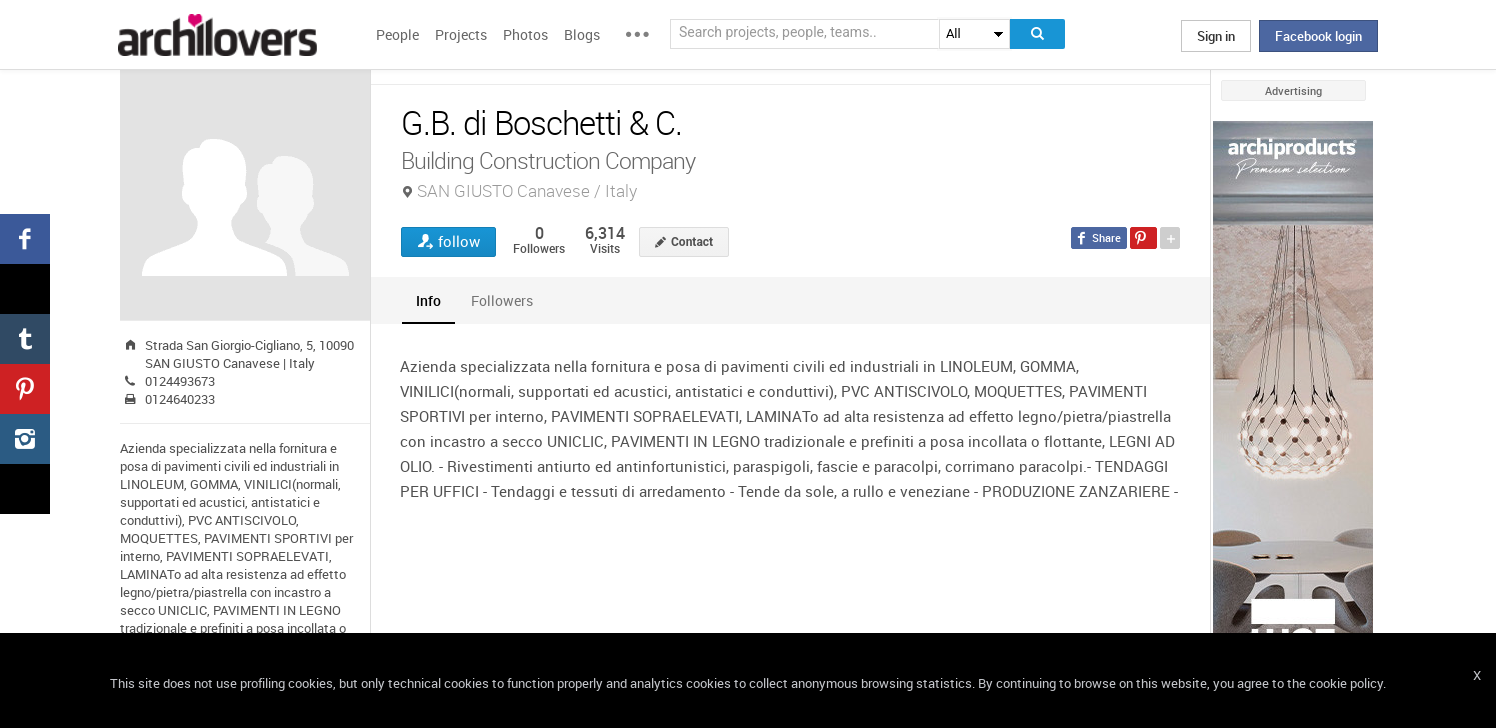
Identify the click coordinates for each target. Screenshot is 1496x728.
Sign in (1216, 36)
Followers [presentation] (502, 300)
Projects (461, 34)
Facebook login (1318, 36)
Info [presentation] (428, 300)
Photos (525, 34)
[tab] (428, 300)
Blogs (582, 34)
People (397, 34)
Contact (692, 242)
